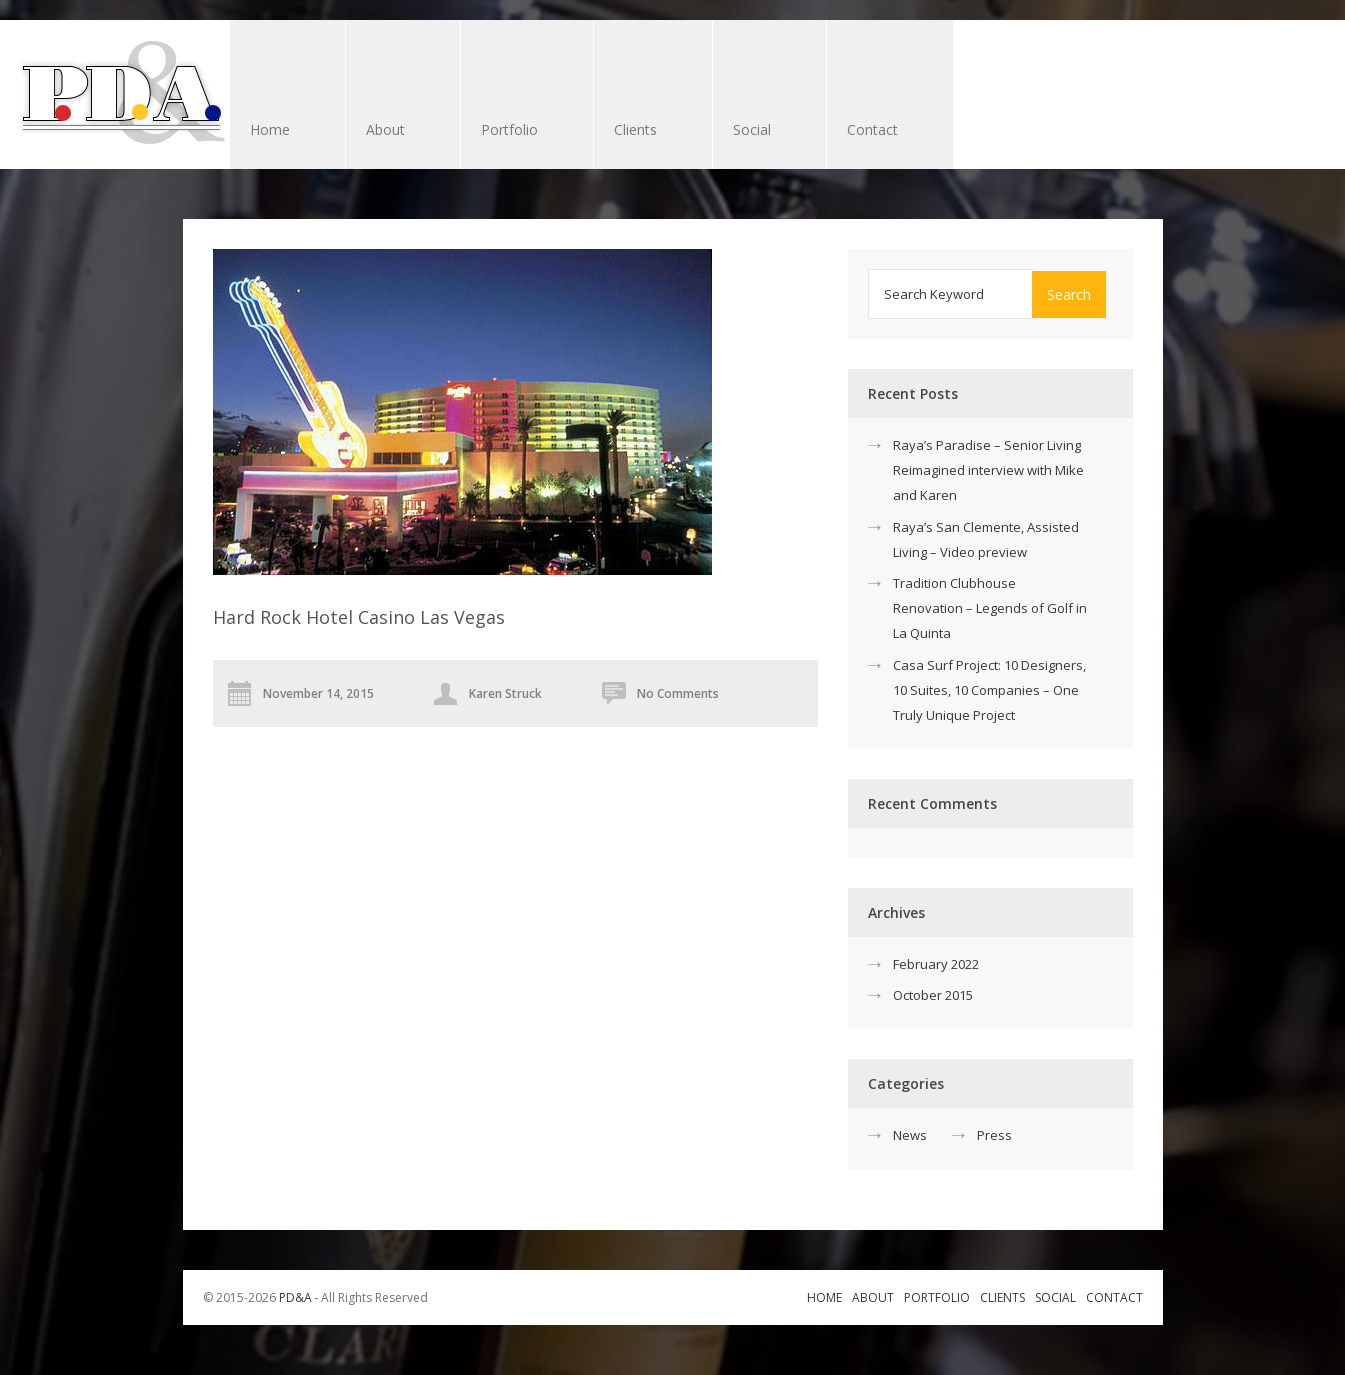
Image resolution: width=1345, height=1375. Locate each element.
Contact (872, 129)
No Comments (678, 693)
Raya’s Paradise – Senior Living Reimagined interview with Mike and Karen (988, 470)
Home (270, 129)
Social (752, 129)
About (385, 129)
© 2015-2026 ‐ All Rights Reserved (317, 1297)
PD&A (295, 1297)
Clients (643, 131)
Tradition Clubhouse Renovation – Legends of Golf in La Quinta (990, 608)
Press (994, 1135)
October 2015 (933, 995)
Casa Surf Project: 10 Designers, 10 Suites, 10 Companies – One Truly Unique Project (989, 690)
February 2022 (936, 964)
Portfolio (509, 129)
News (910, 1135)
